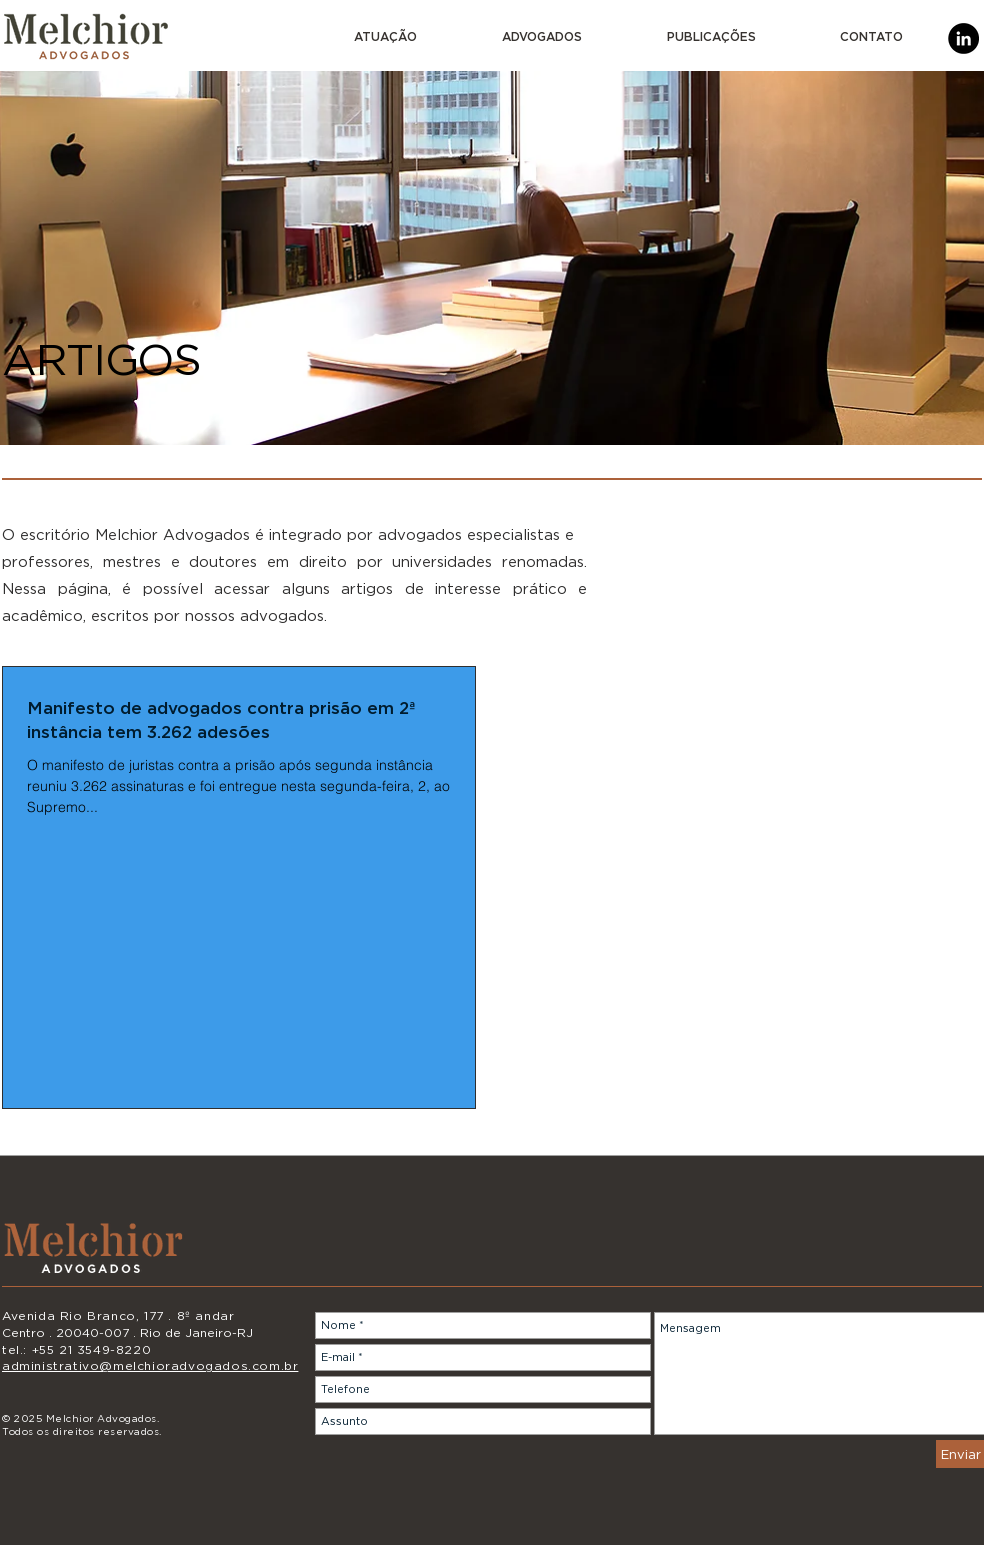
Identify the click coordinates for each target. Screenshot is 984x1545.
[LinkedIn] (963, 38)
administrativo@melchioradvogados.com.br (150, 1365)
